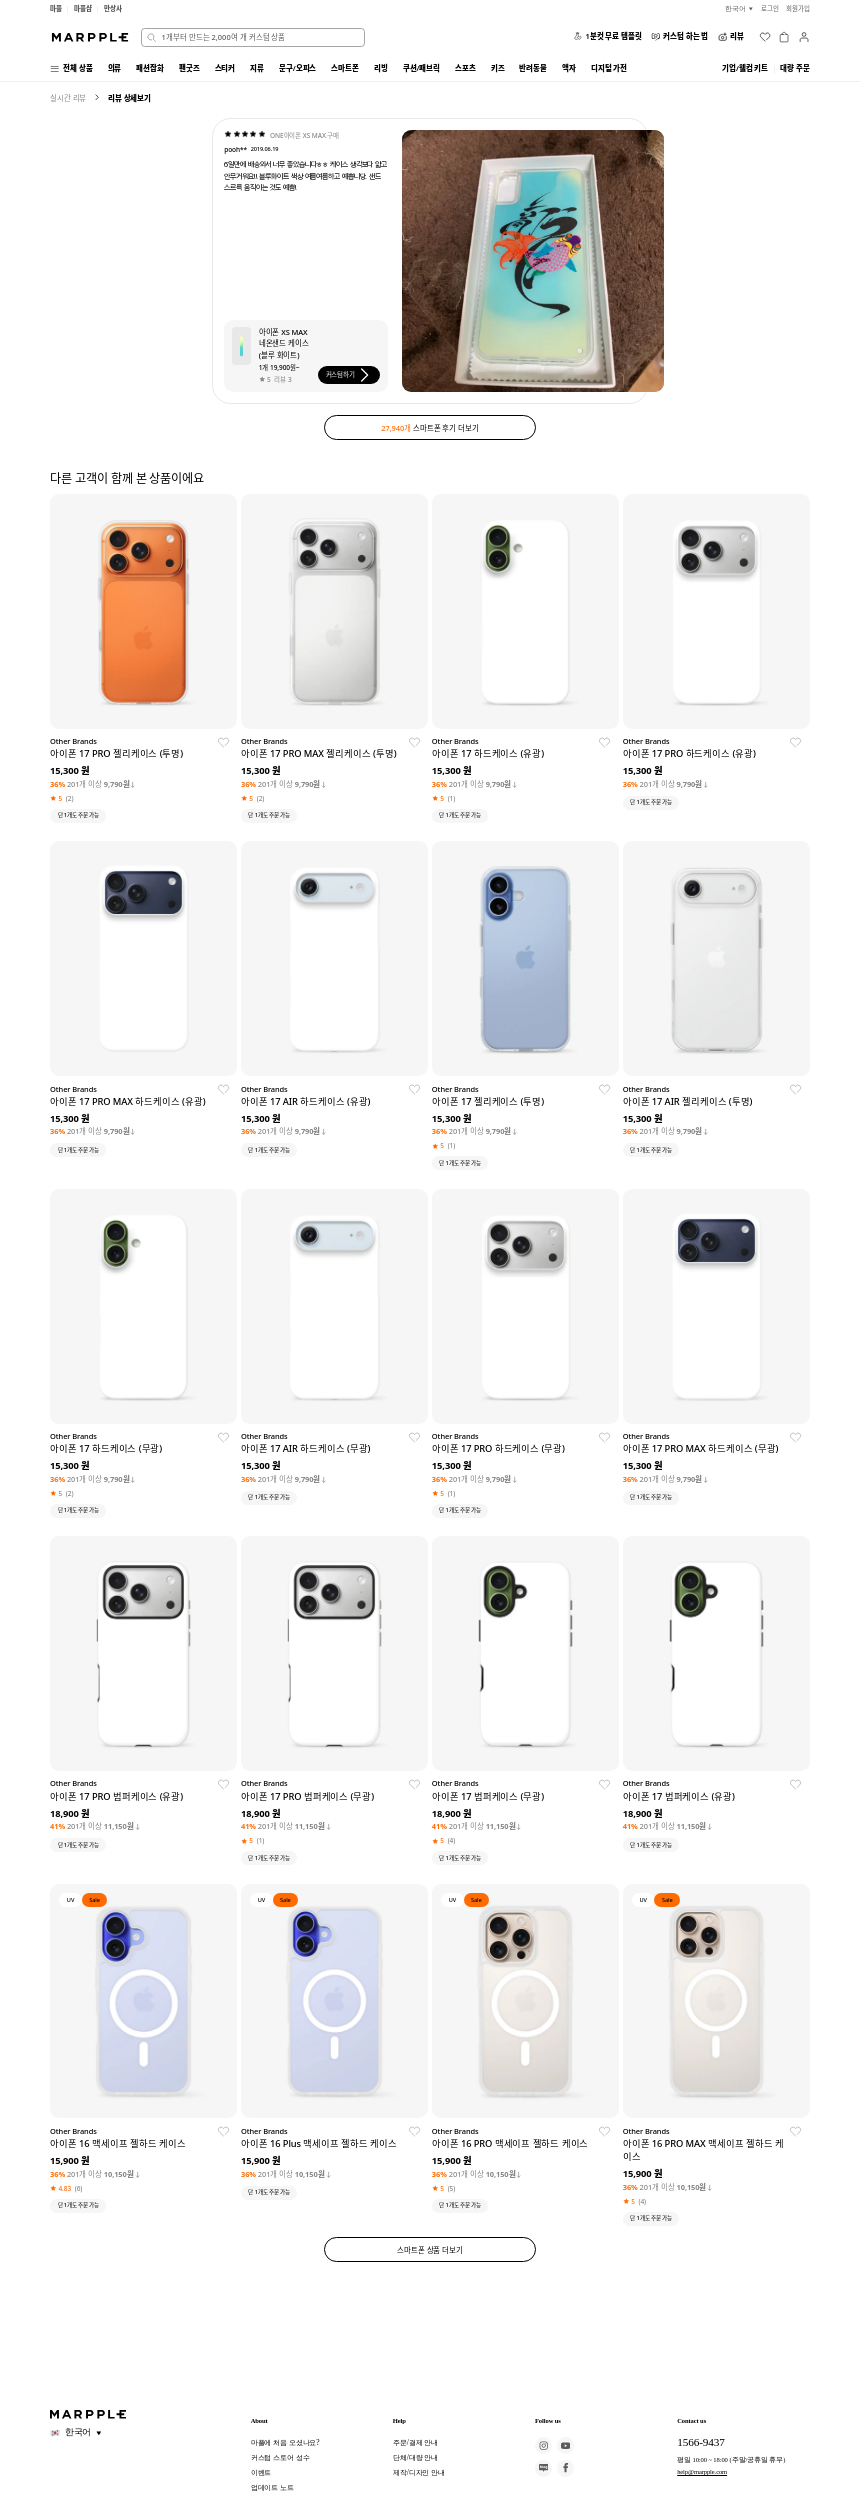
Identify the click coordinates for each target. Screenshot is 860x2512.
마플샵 (83, 8)
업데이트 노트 (272, 2487)
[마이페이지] (804, 37)
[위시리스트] (765, 37)
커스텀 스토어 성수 (280, 2457)
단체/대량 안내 (415, 2457)
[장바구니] (784, 37)
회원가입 (798, 8)
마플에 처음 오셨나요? (285, 2442)
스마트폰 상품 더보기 (430, 2250)
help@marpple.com (702, 2471)
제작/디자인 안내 (419, 2472)
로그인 (770, 8)
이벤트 (261, 2472)
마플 (56, 8)
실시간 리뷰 (68, 98)
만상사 (113, 8)
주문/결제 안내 (415, 2442)
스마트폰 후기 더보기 (429, 427)
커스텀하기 (349, 375)
